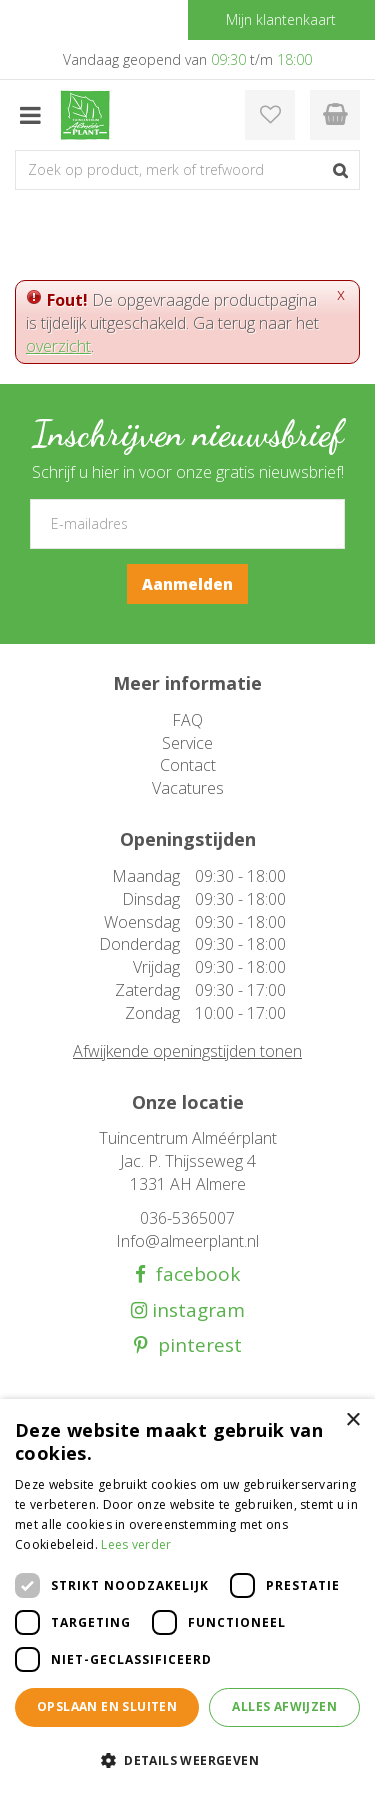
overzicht (58, 346)
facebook (193, 1274)
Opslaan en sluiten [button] (107, 1706)
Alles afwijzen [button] (284, 1706)
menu (30, 115)
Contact (188, 765)
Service (187, 743)
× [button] (352, 1420)
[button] (187, 1759)
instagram (196, 1310)
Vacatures (188, 788)
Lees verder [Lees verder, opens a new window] (136, 1544)
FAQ (187, 720)
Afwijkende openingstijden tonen (187, 1051)
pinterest (195, 1345)
